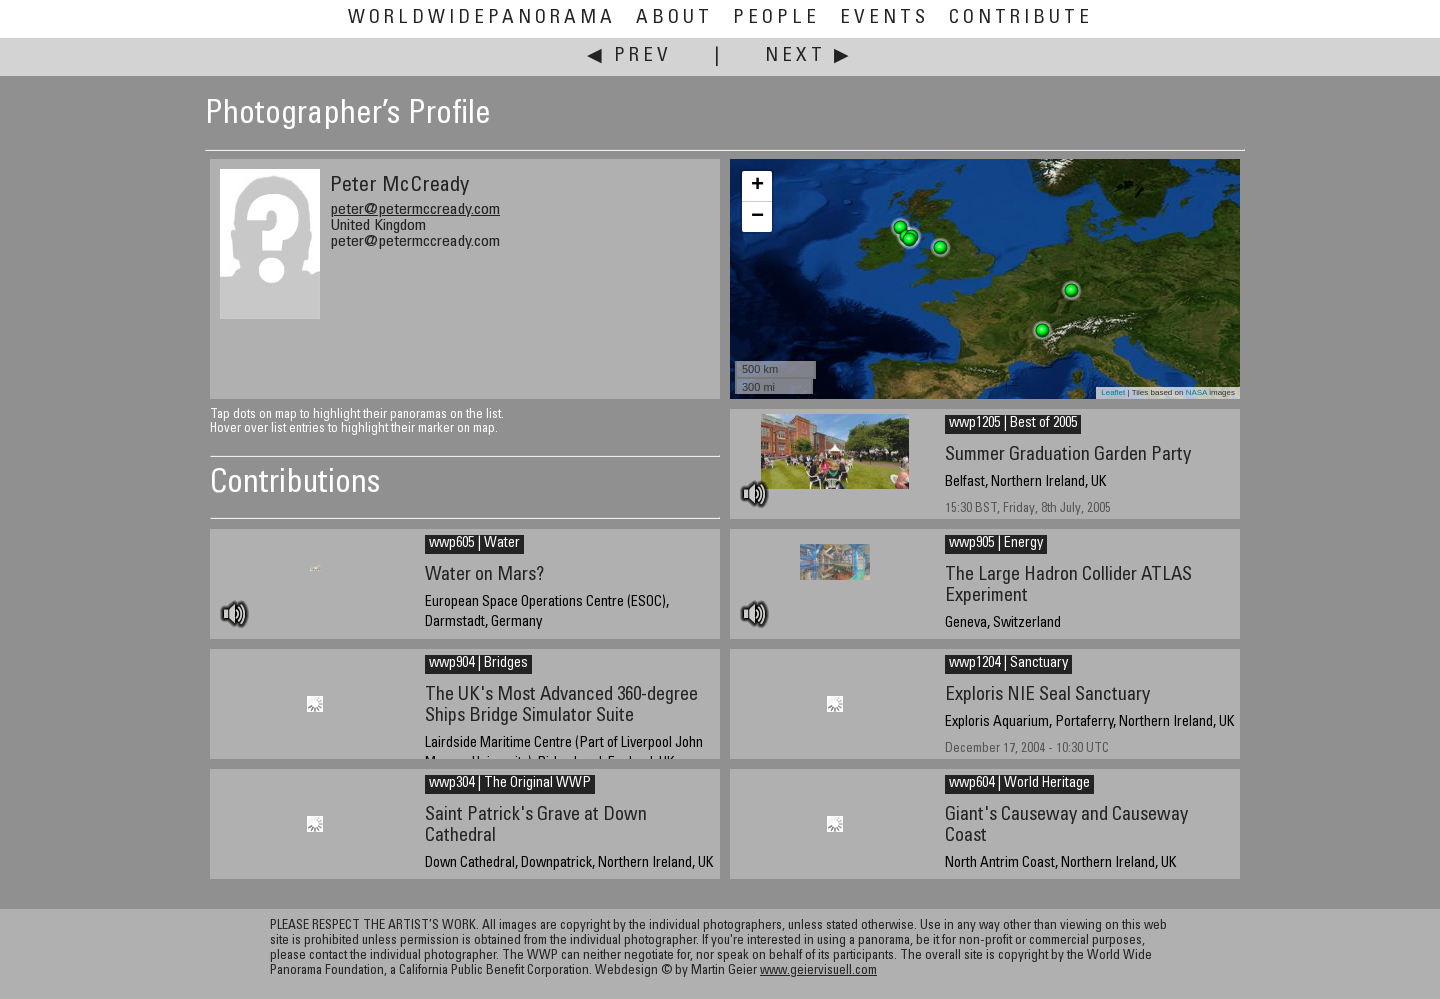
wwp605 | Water (474, 544)
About (674, 18)
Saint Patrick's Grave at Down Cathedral (536, 826)
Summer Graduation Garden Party (1068, 455)
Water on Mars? (484, 575)
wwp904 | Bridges (478, 664)
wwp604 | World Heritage (1019, 784)
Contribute (1021, 18)
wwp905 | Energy (996, 544)
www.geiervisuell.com (818, 971)
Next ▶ (809, 56)
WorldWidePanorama (482, 18)
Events (884, 18)
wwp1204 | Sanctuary (1008, 664)
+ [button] (757, 186)
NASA (1196, 392)
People (776, 18)
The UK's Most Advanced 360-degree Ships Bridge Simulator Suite (561, 706)
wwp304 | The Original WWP (510, 784)
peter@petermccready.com (415, 210)
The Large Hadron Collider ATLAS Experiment (1068, 586)
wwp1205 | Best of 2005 (1013, 424)
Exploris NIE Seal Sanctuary (1047, 695)
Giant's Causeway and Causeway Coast (1066, 826)
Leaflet (1113, 392)
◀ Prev (629, 56)
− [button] (757, 217)
